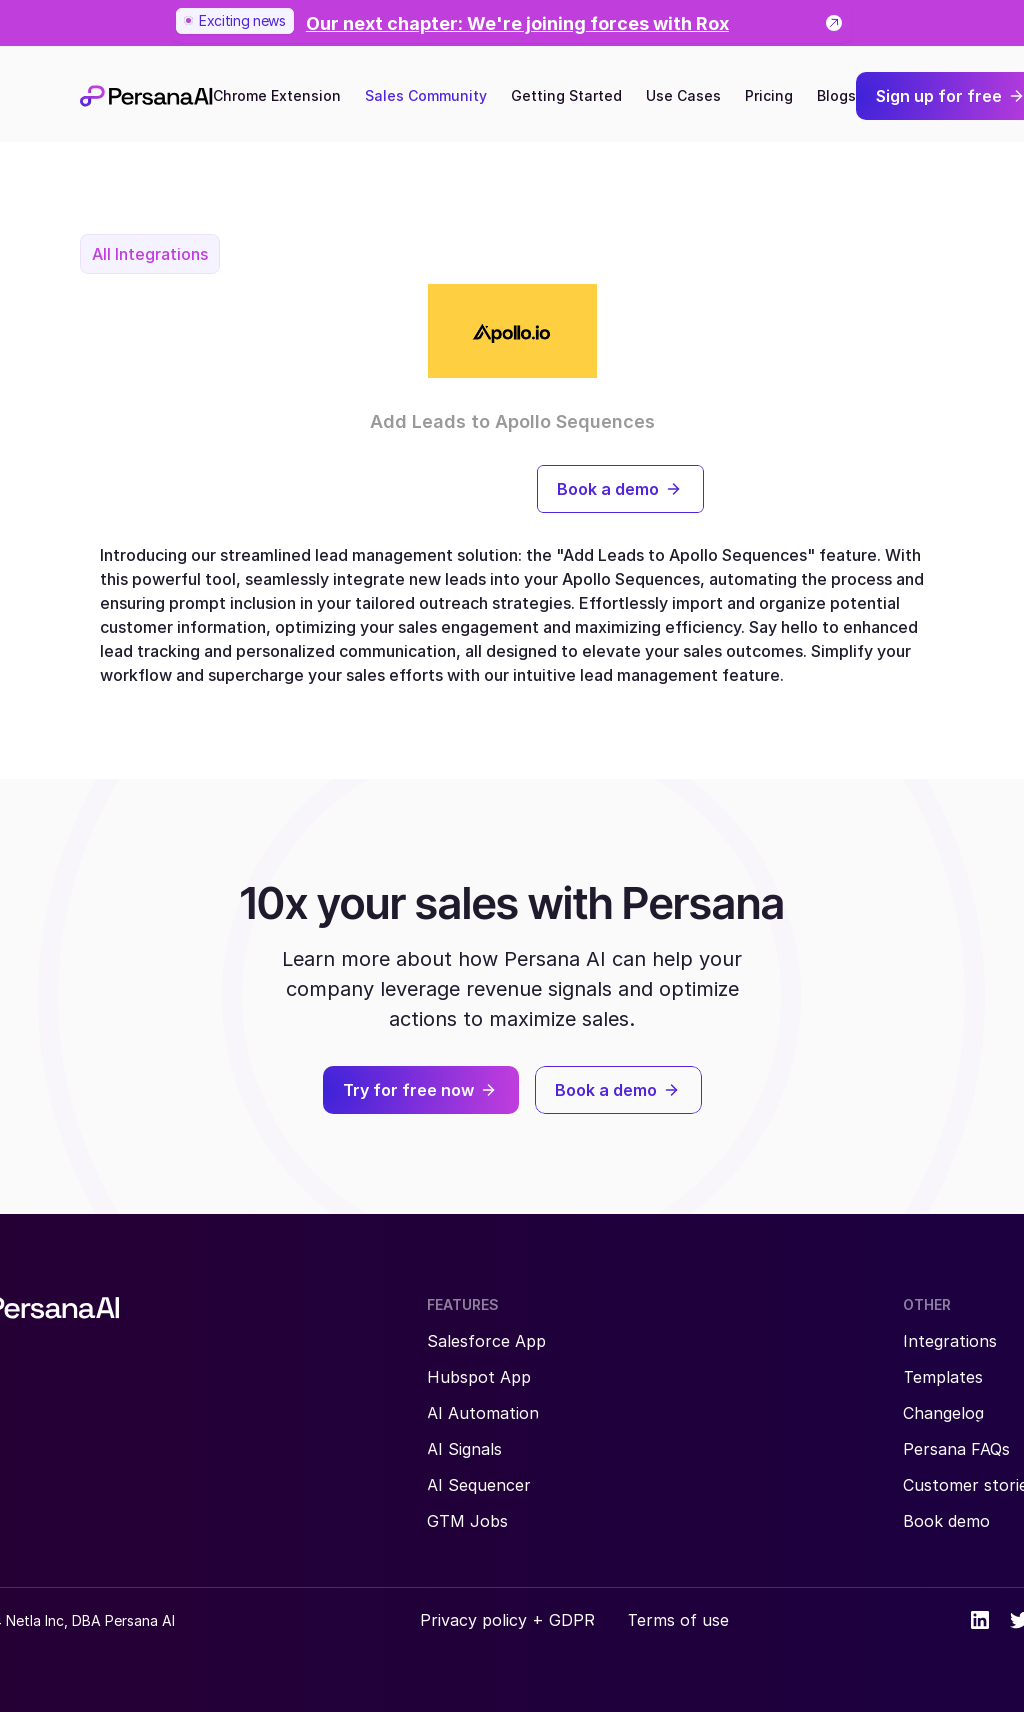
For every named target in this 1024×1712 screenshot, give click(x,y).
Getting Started (566, 95)
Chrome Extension (277, 95)
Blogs (836, 95)
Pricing (769, 95)
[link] (512, 23)
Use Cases (683, 95)
